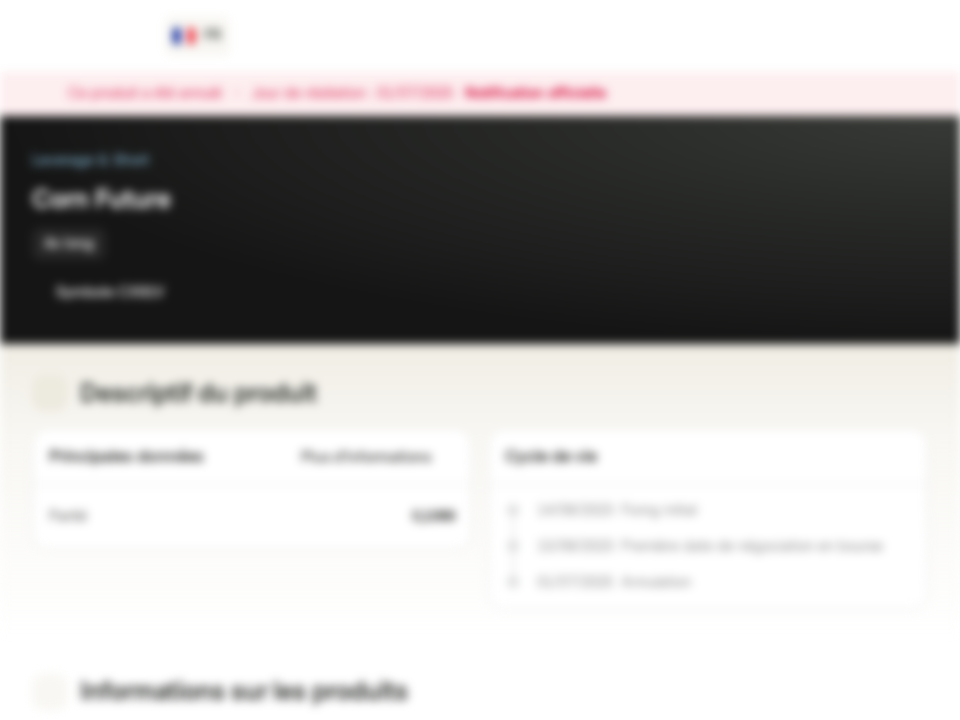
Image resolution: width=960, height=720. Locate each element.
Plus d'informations (378, 457)
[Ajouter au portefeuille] (908, 292)
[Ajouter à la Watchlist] (868, 292)
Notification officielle (545, 94)
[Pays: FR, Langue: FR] (197, 36)
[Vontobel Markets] (86, 36)
